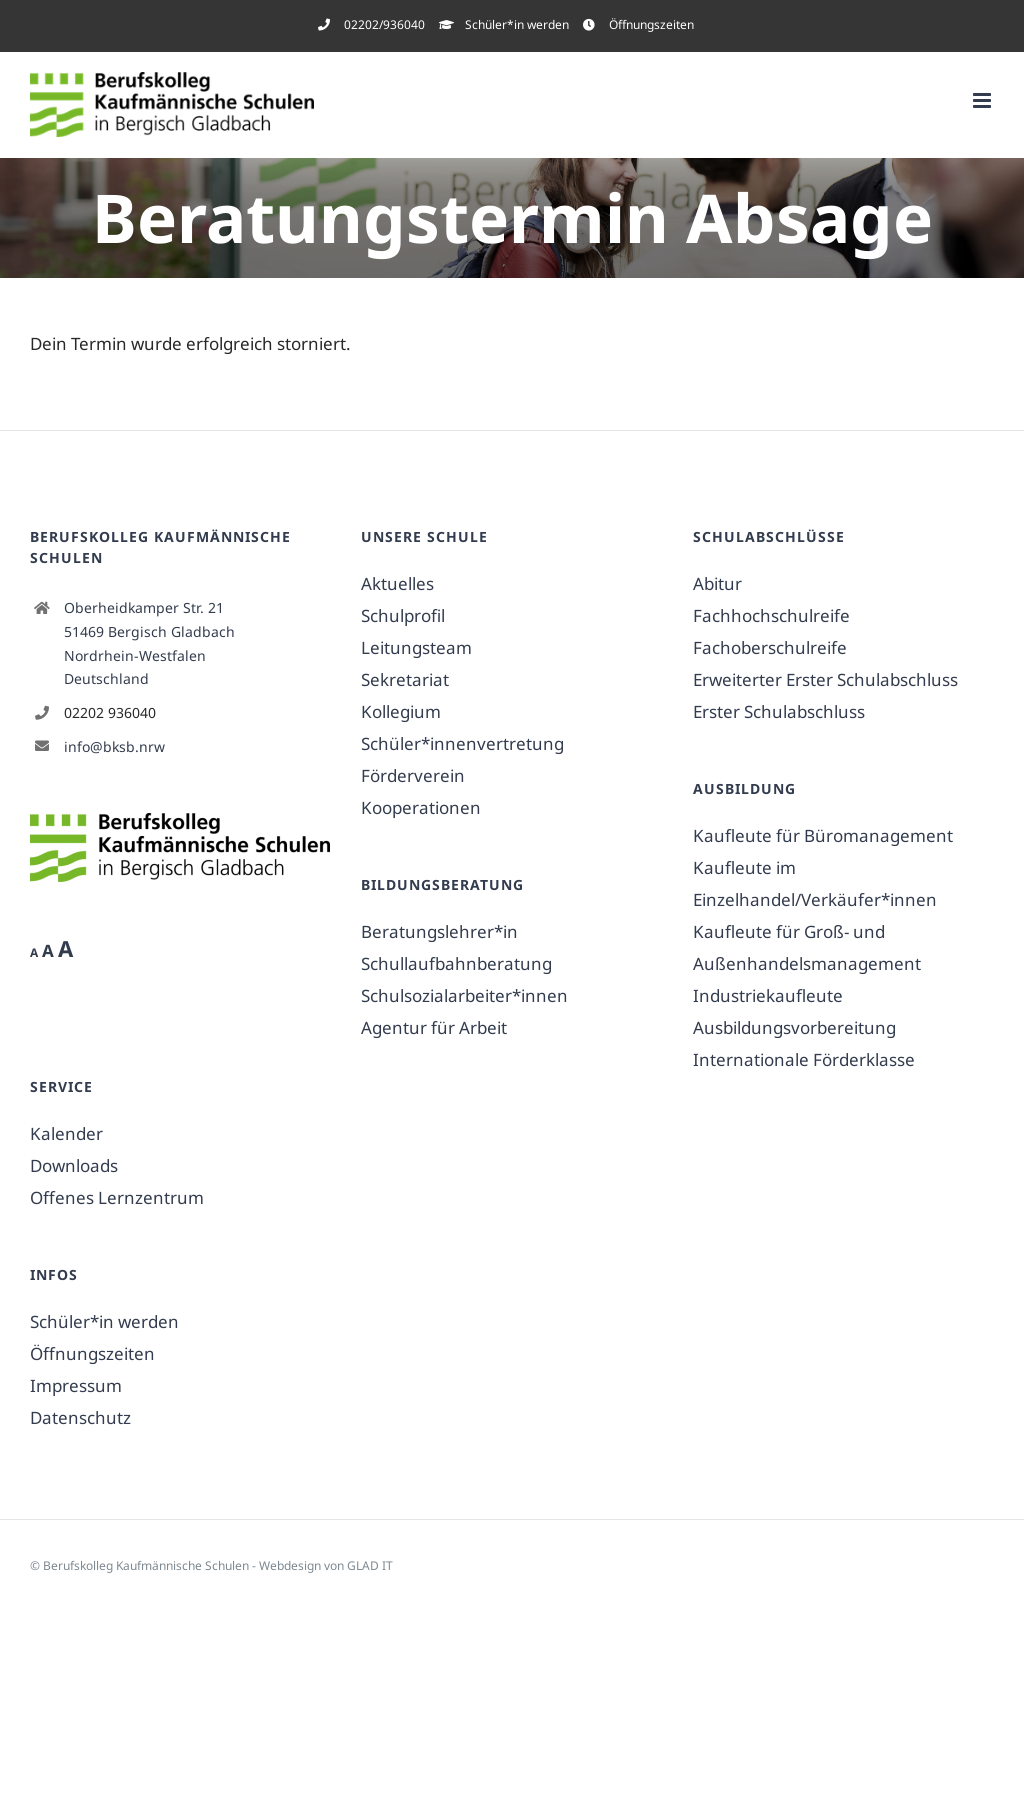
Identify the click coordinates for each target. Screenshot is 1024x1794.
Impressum (76, 1385)
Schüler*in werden (104, 1321)
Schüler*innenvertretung (462, 743)
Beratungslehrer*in (439, 931)
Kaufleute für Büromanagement (823, 835)
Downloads (74, 1165)
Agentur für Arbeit (434, 1027)
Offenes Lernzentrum (117, 1197)
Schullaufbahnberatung (456, 963)
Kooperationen (421, 807)
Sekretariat (405, 679)
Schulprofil (403, 615)
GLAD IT (370, 1565)
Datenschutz (80, 1417)
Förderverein (413, 775)
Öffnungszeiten (92, 1353)
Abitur (717, 583)
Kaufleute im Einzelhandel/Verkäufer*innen (815, 883)
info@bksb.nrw (114, 746)
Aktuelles (397, 583)
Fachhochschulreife (771, 615)
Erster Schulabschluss (779, 711)
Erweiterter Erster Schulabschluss (825, 679)
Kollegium (401, 711)
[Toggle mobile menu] (983, 100)
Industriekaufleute (768, 995)
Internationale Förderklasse (804, 1059)
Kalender (66, 1133)
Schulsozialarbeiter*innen (464, 995)
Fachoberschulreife (770, 647)
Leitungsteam (416, 647)
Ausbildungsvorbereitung (794, 1027)
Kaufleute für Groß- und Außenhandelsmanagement (807, 947)
